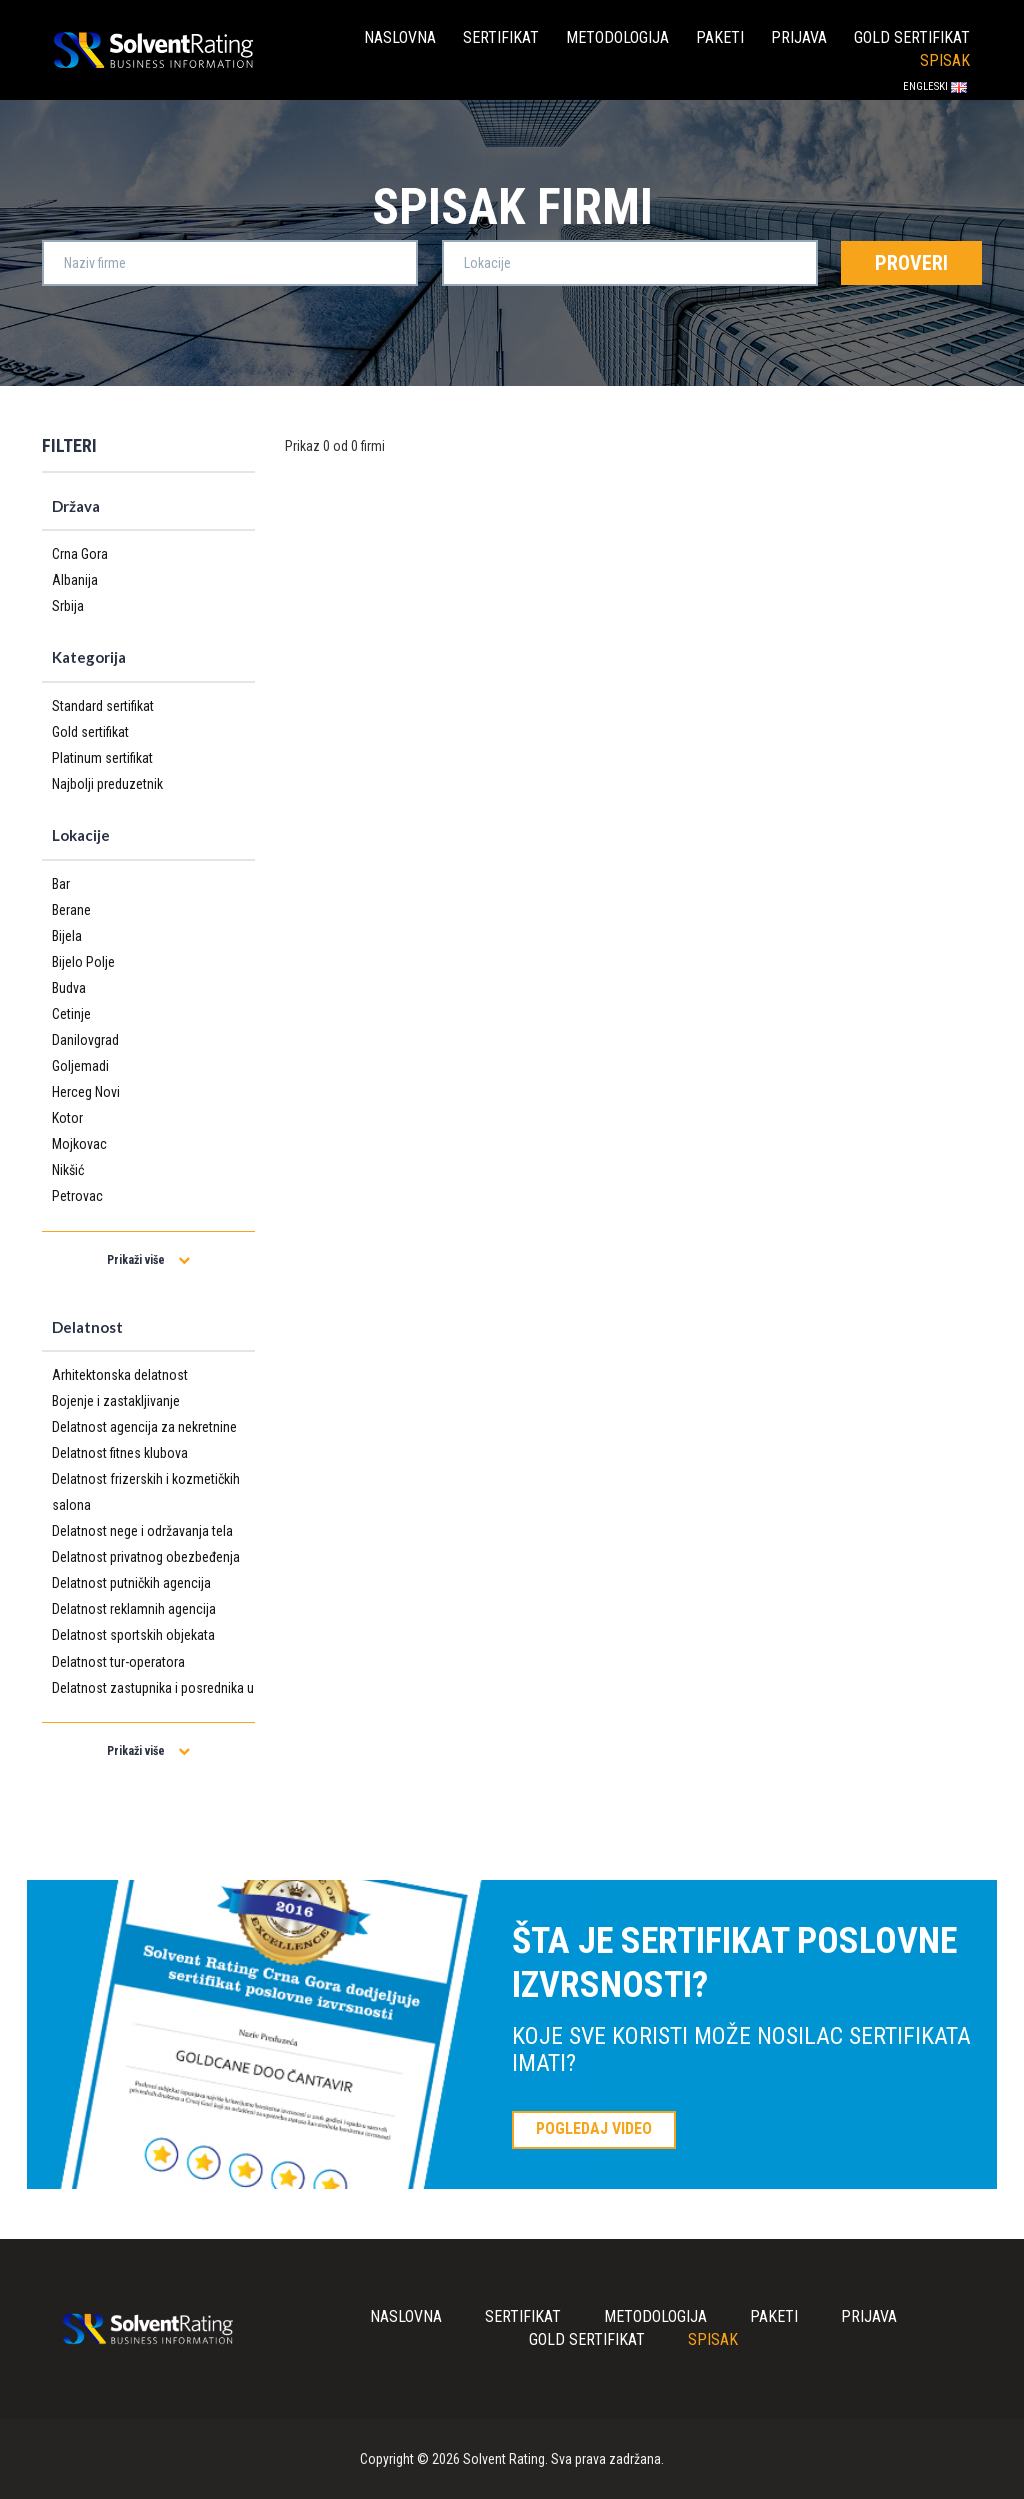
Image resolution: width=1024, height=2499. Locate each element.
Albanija (75, 580)
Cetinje (71, 1014)
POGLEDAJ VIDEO (594, 2128)
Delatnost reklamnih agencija (134, 1609)
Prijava (799, 37)
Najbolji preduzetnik (107, 784)
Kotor (67, 1118)
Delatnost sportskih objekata (133, 1635)
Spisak (945, 60)
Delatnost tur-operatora (118, 1662)
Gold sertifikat (912, 37)
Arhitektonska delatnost (120, 1375)
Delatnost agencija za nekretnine (144, 1427)
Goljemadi (80, 1066)
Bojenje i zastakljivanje (116, 1401)
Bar (61, 884)
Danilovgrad (85, 1040)
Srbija (68, 606)
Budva (69, 988)
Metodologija (617, 37)
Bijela (67, 936)
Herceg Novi (86, 1092)
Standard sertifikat (103, 706)
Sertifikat (501, 37)
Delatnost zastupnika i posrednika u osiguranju (153, 1701)
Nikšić (68, 1170)
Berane (71, 910)
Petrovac (77, 1196)
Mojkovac (79, 1144)
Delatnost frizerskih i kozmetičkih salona (146, 1492)
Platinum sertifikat (102, 758)
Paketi (720, 37)
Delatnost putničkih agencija (131, 1583)
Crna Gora (80, 554)
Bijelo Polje (83, 962)
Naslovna (400, 37)
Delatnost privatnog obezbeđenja (146, 1557)
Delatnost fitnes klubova (120, 1453)
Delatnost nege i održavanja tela (142, 1531)
